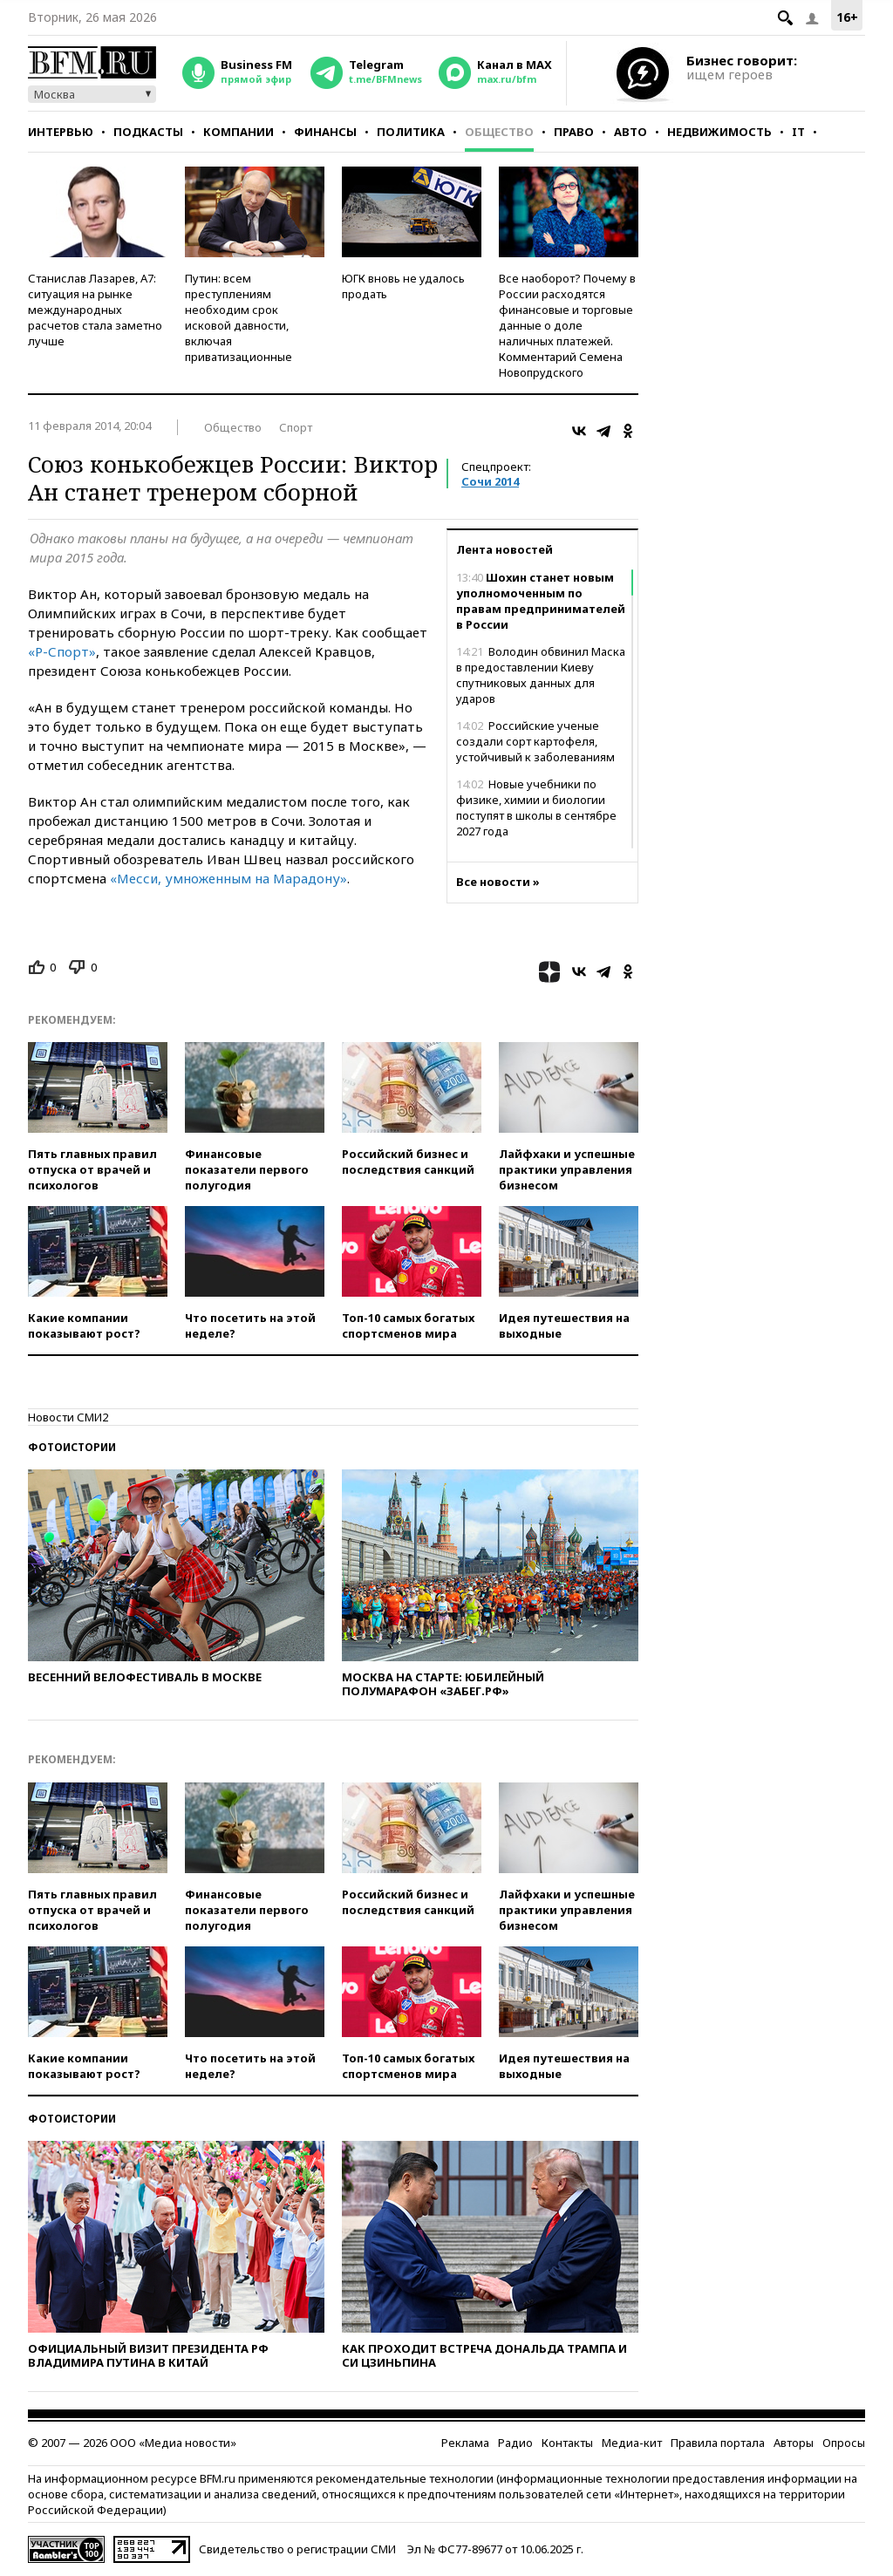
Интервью (60, 132)
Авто (630, 132)
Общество (499, 132)
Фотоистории (72, 1447)
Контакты (567, 2442)
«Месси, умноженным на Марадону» (228, 878)
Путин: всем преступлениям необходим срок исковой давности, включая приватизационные (238, 317)
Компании (238, 132)
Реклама (465, 2442)
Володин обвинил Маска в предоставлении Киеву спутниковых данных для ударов (540, 675)
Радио (515, 2442)
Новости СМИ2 (68, 1417)
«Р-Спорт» (62, 651)
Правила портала (718, 2442)
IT (798, 132)
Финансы (325, 132)
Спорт (295, 427)
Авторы (794, 2442)
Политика (411, 132)
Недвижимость (719, 132)
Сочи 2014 (490, 481)
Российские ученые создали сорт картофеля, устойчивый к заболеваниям (535, 741)
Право (574, 132)
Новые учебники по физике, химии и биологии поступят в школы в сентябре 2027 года (536, 807)
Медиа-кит (632, 2442)
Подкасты (148, 132)
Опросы (843, 2442)
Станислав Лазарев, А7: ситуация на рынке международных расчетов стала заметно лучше (95, 309)
